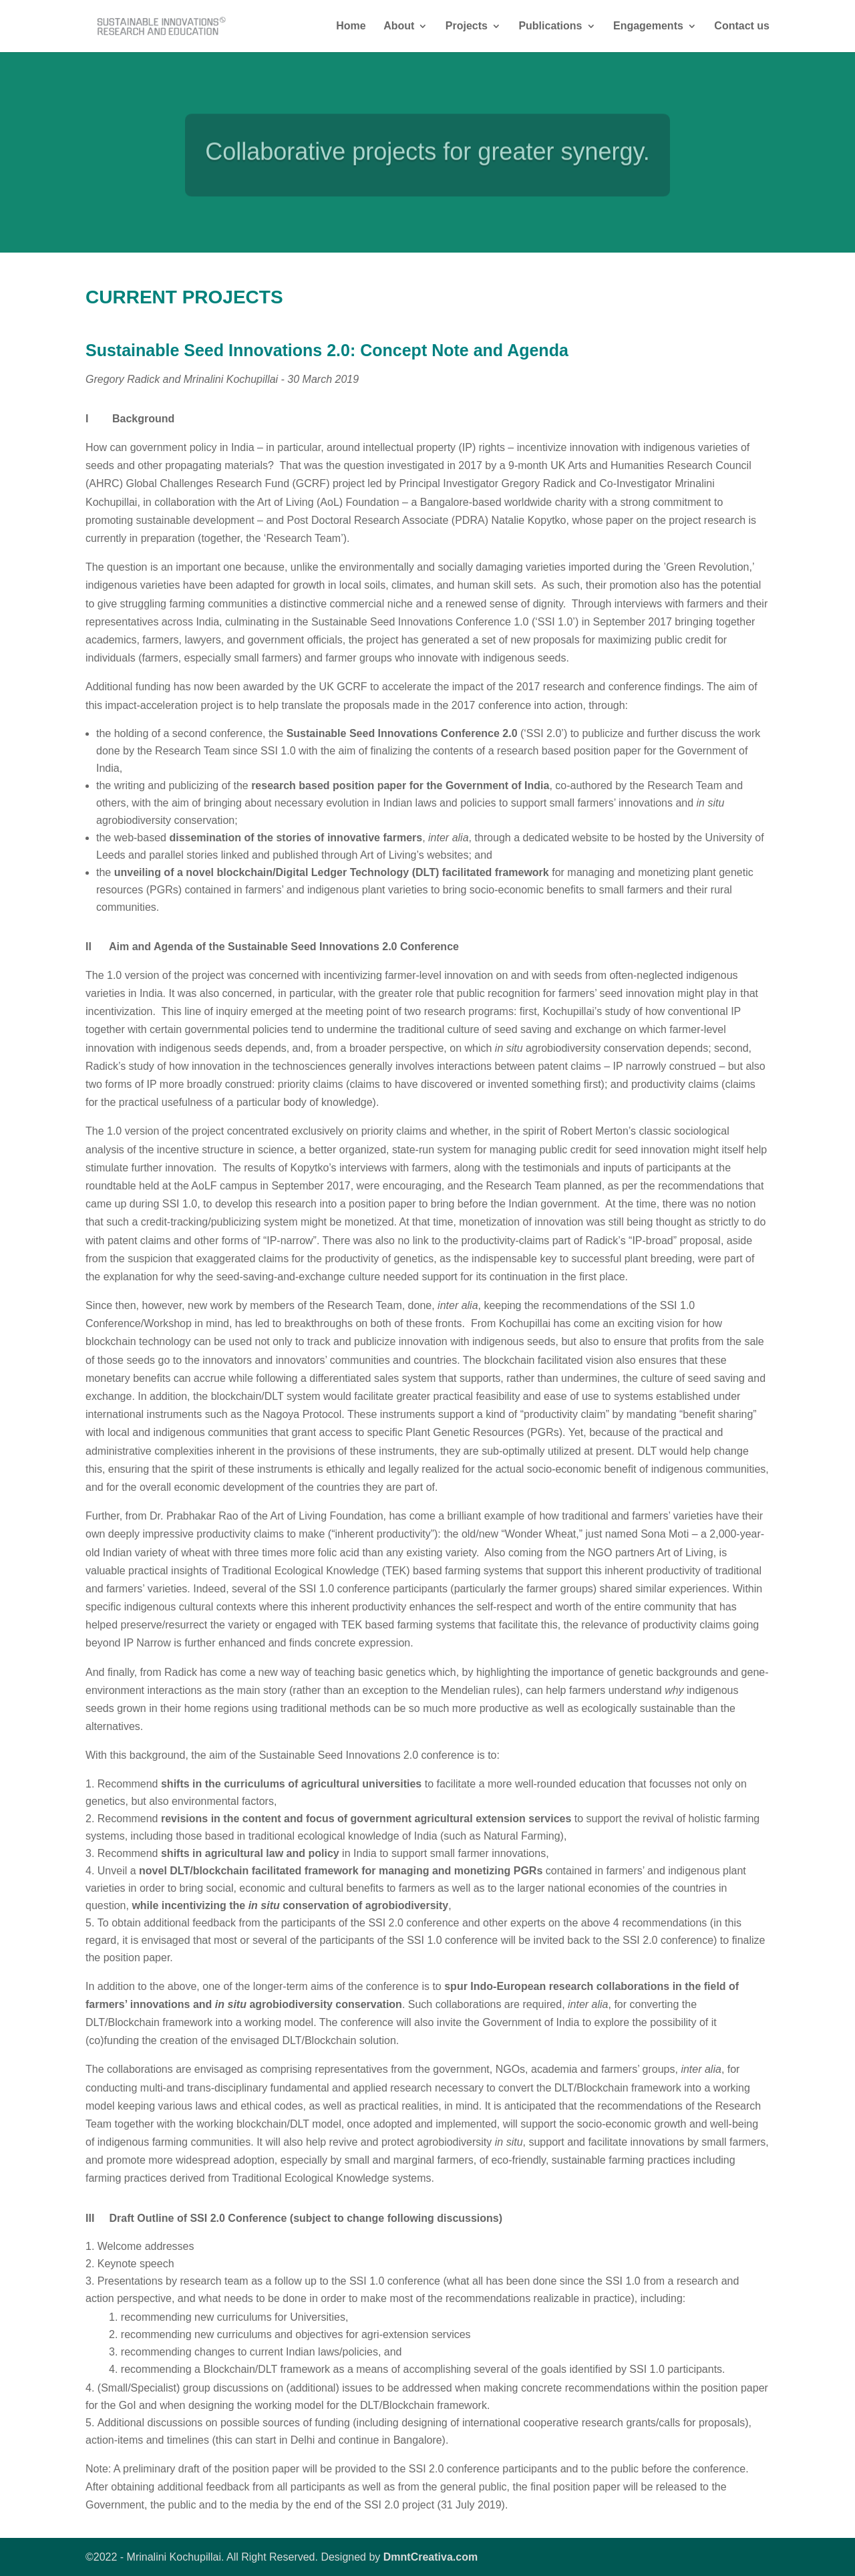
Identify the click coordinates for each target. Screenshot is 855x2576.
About (398, 26)
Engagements (648, 26)
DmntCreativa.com (430, 2557)
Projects (467, 26)
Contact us (742, 26)
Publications (550, 26)
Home (350, 26)
